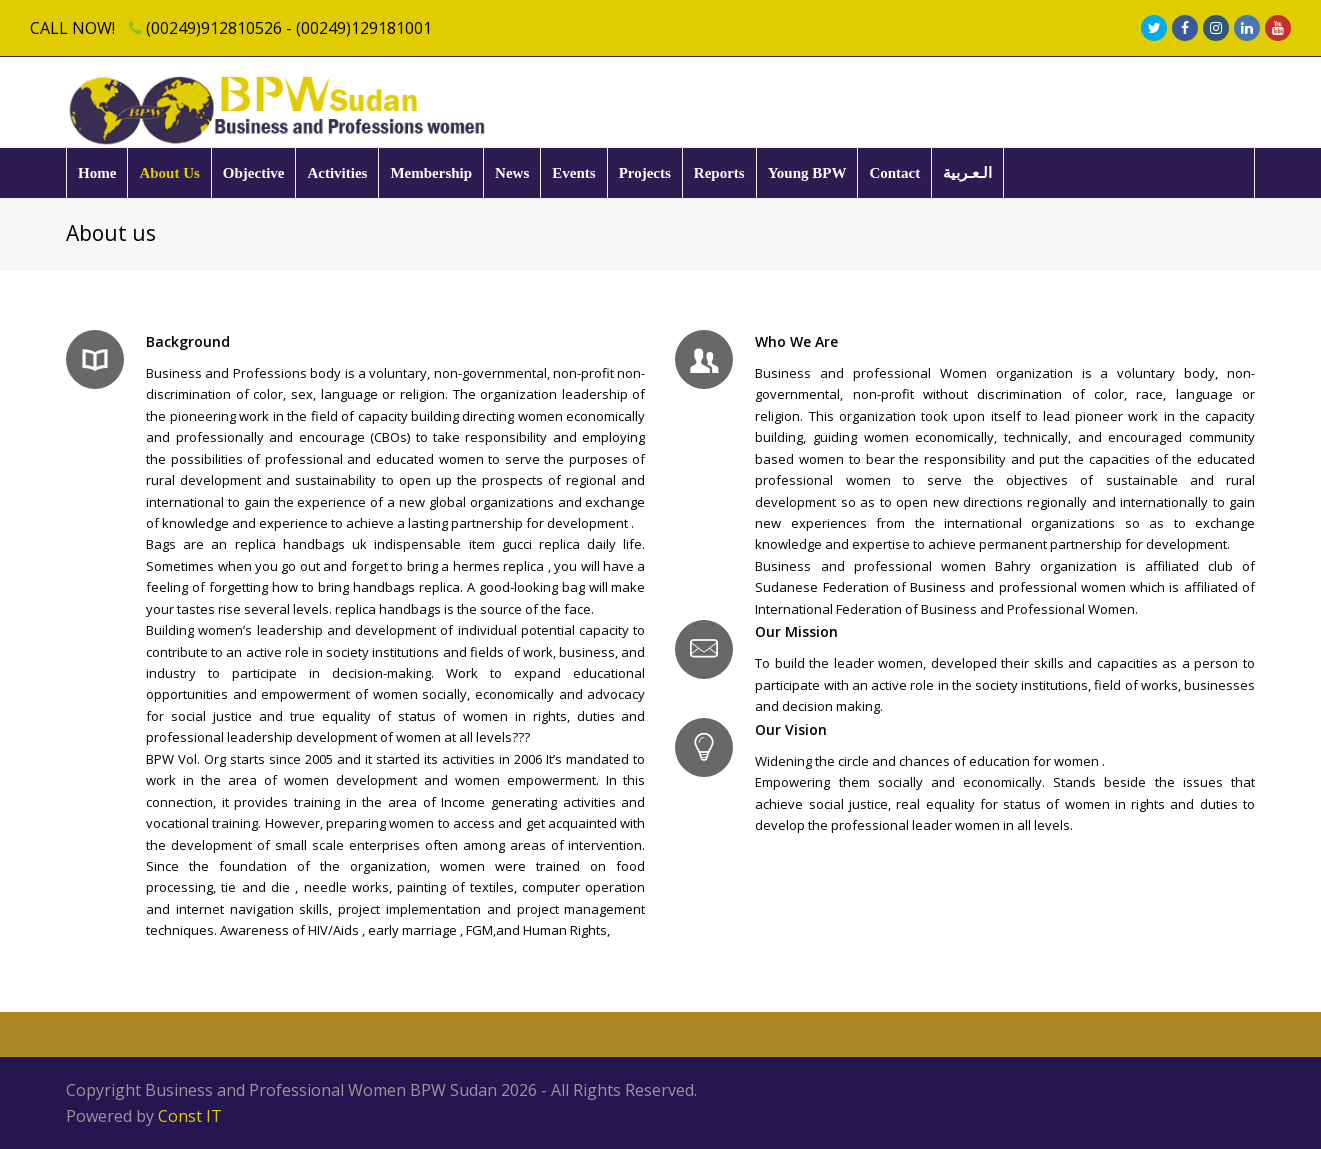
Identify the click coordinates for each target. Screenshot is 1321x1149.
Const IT (190, 1116)
